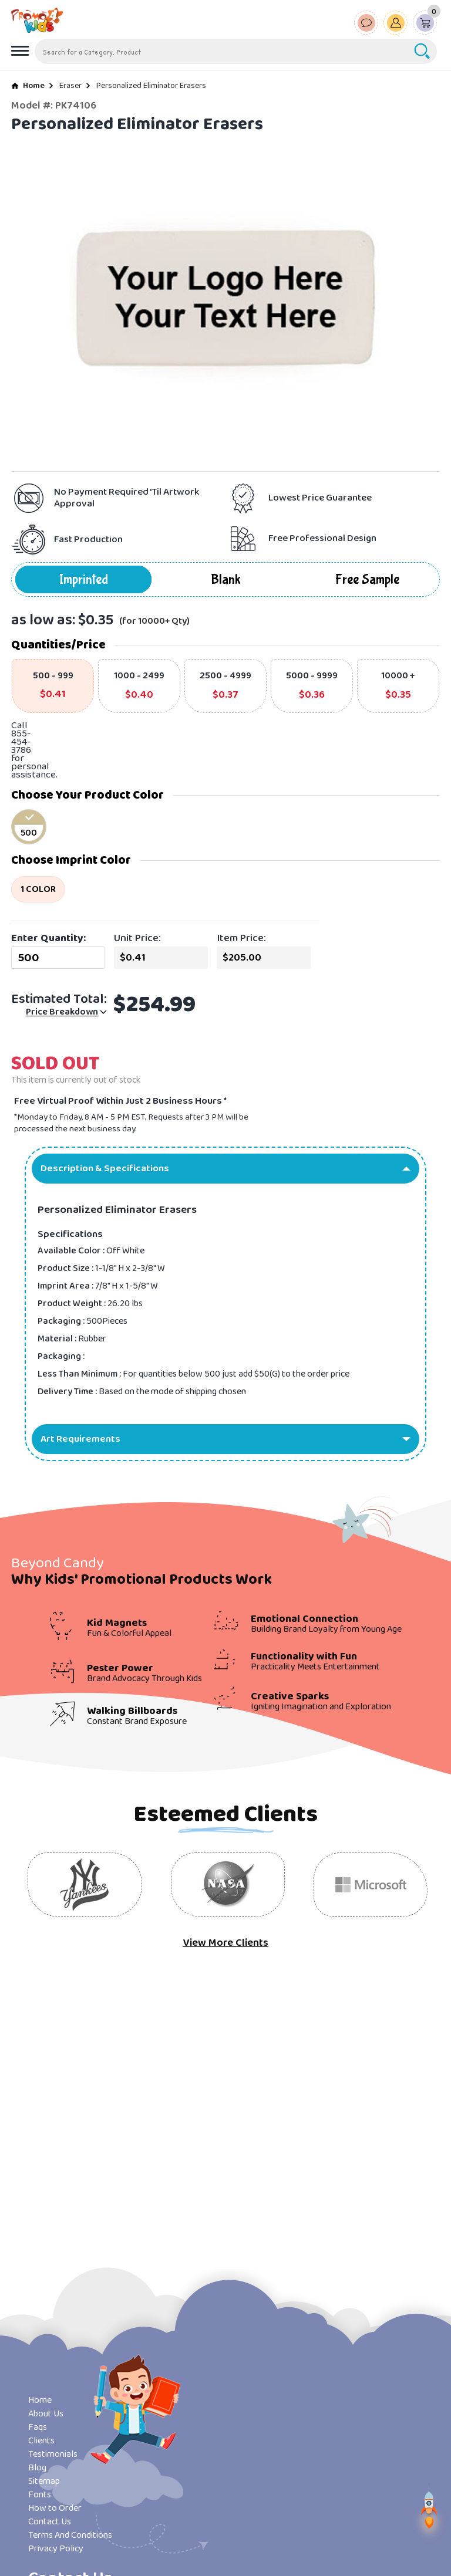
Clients (41, 2440)
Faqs (37, 2427)
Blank (226, 579)
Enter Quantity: (48, 938)
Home (34, 85)
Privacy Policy (55, 2548)
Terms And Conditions (70, 2535)
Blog (37, 2467)
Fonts (39, 2494)
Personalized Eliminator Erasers (151, 85)
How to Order (55, 2508)
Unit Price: (137, 938)
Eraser (70, 85)
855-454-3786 (21, 742)
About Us (45, 2414)
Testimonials (53, 2454)
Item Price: (241, 938)
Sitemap (44, 2481)
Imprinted (83, 579)
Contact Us (49, 2521)
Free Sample (367, 579)
